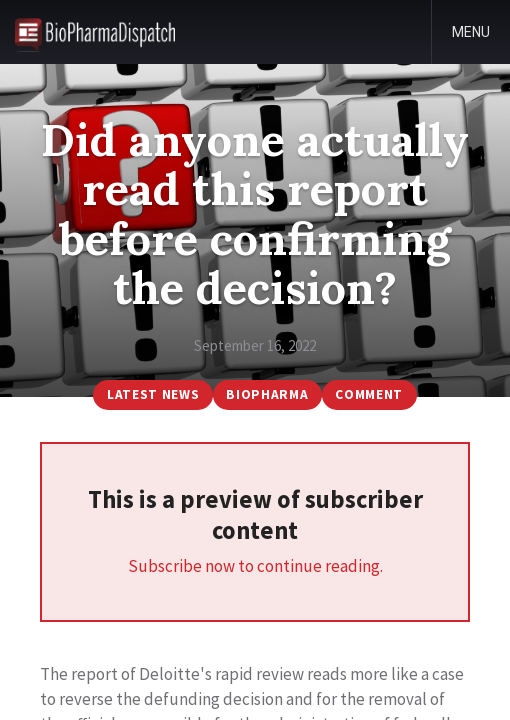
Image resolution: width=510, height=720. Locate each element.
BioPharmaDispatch (95, 32)
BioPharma (267, 394)
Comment (369, 394)
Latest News (153, 394)
